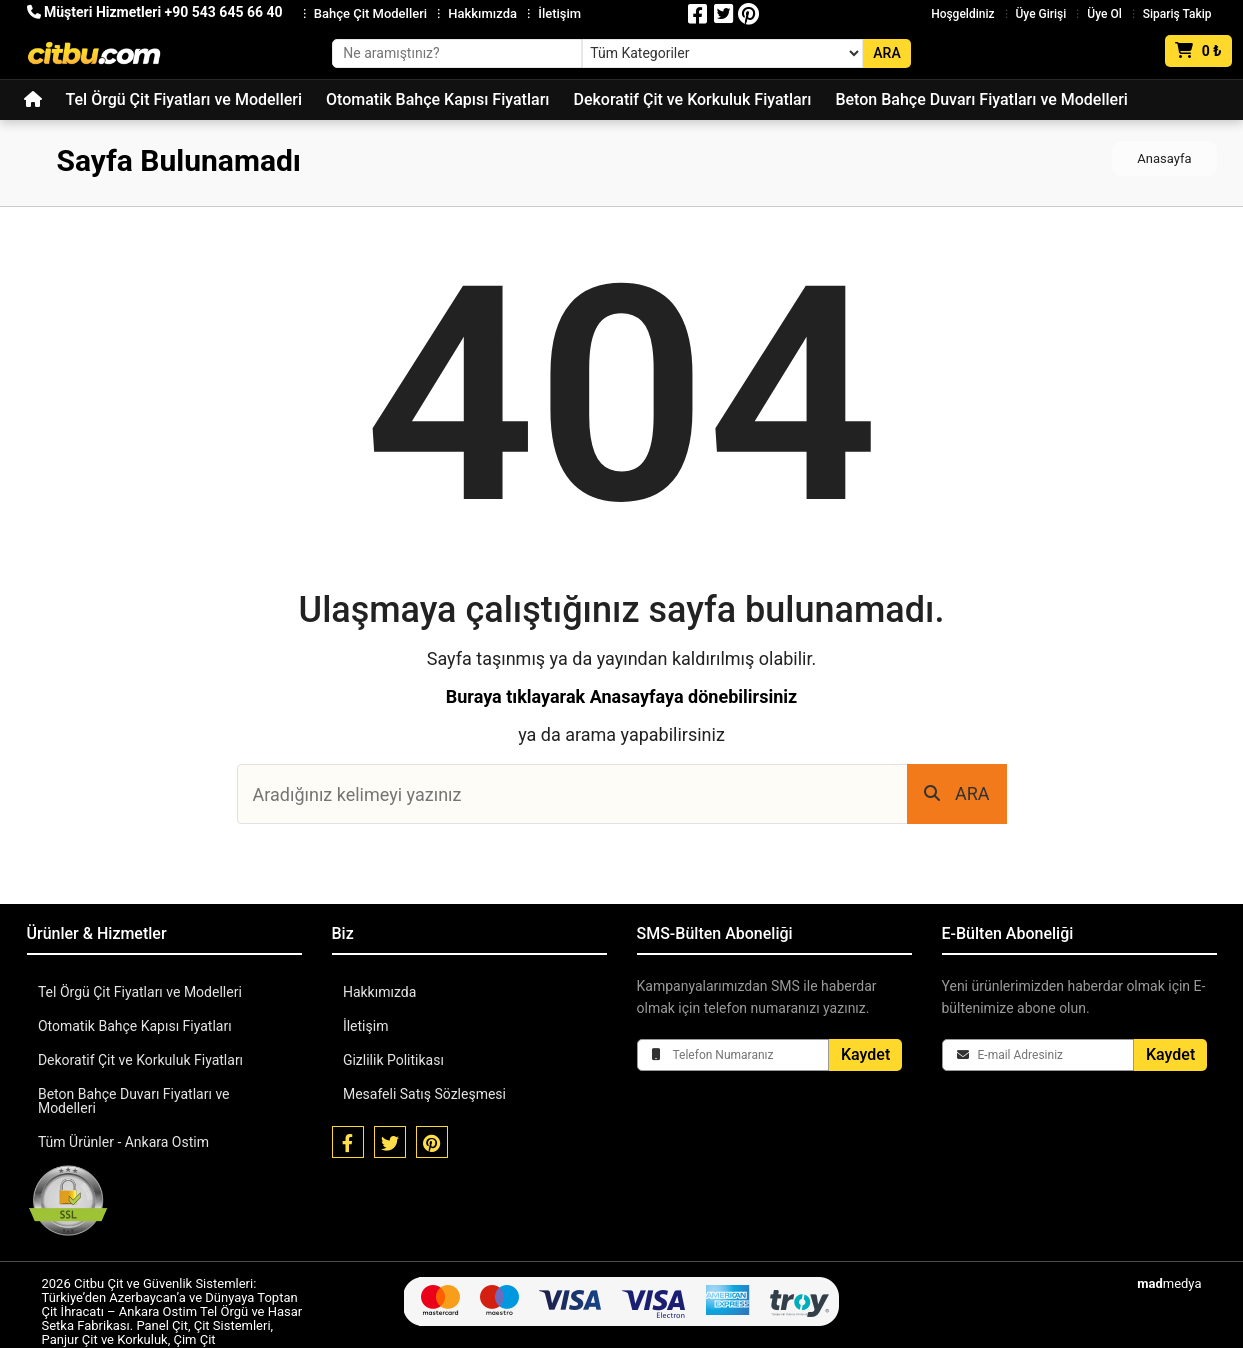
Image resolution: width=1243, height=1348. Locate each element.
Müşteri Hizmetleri (155, 12)
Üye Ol (1104, 14)
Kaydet (865, 1054)
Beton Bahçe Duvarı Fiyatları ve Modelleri (981, 99)
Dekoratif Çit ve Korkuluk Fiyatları (692, 99)
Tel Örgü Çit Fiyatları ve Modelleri (184, 99)
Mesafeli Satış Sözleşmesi (423, 1094)
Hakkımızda (482, 13)
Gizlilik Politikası (392, 1060)
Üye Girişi (1041, 14)
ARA (957, 793)
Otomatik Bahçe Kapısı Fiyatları (437, 99)
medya (1169, 1269)
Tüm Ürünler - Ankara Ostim (122, 1128)
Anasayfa (1164, 158)
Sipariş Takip (1177, 14)
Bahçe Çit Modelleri (370, 13)
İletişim (559, 13)
